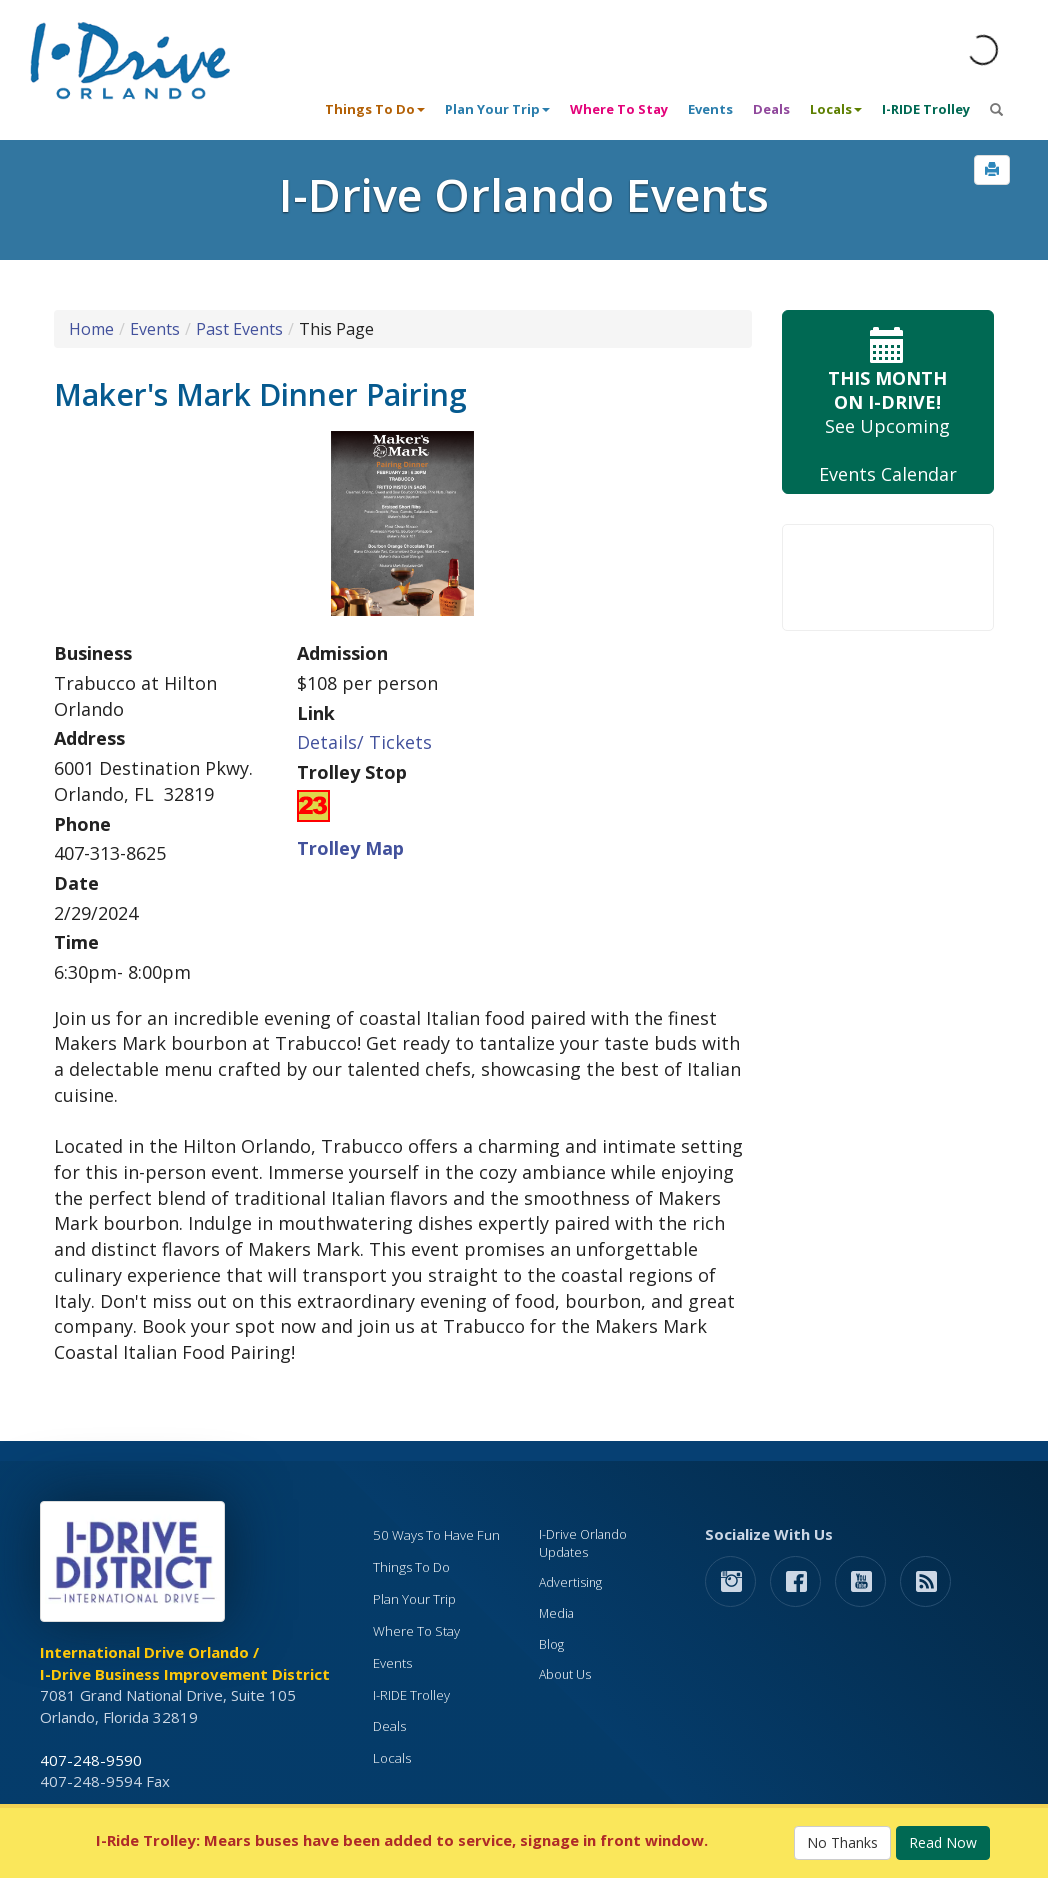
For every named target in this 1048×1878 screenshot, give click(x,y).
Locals (392, 1758)
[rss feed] (925, 1580)
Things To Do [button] (375, 109)
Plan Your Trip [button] (497, 109)
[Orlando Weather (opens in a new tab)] (983, 50)
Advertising (570, 1582)
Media (556, 1613)
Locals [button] (836, 109)
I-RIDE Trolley (926, 109)
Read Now (943, 1842)
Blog (551, 1644)
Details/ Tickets (364, 742)
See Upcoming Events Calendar (888, 402)
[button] (992, 170)
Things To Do (411, 1567)
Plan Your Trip (414, 1599)
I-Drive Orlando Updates (583, 1543)
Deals (771, 109)
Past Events (239, 329)
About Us (565, 1674)
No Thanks (842, 1842)
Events (710, 109)
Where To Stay (619, 109)
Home (91, 329)
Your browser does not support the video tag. (888, 577)
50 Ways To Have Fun (436, 1535)
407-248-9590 (91, 1760)
